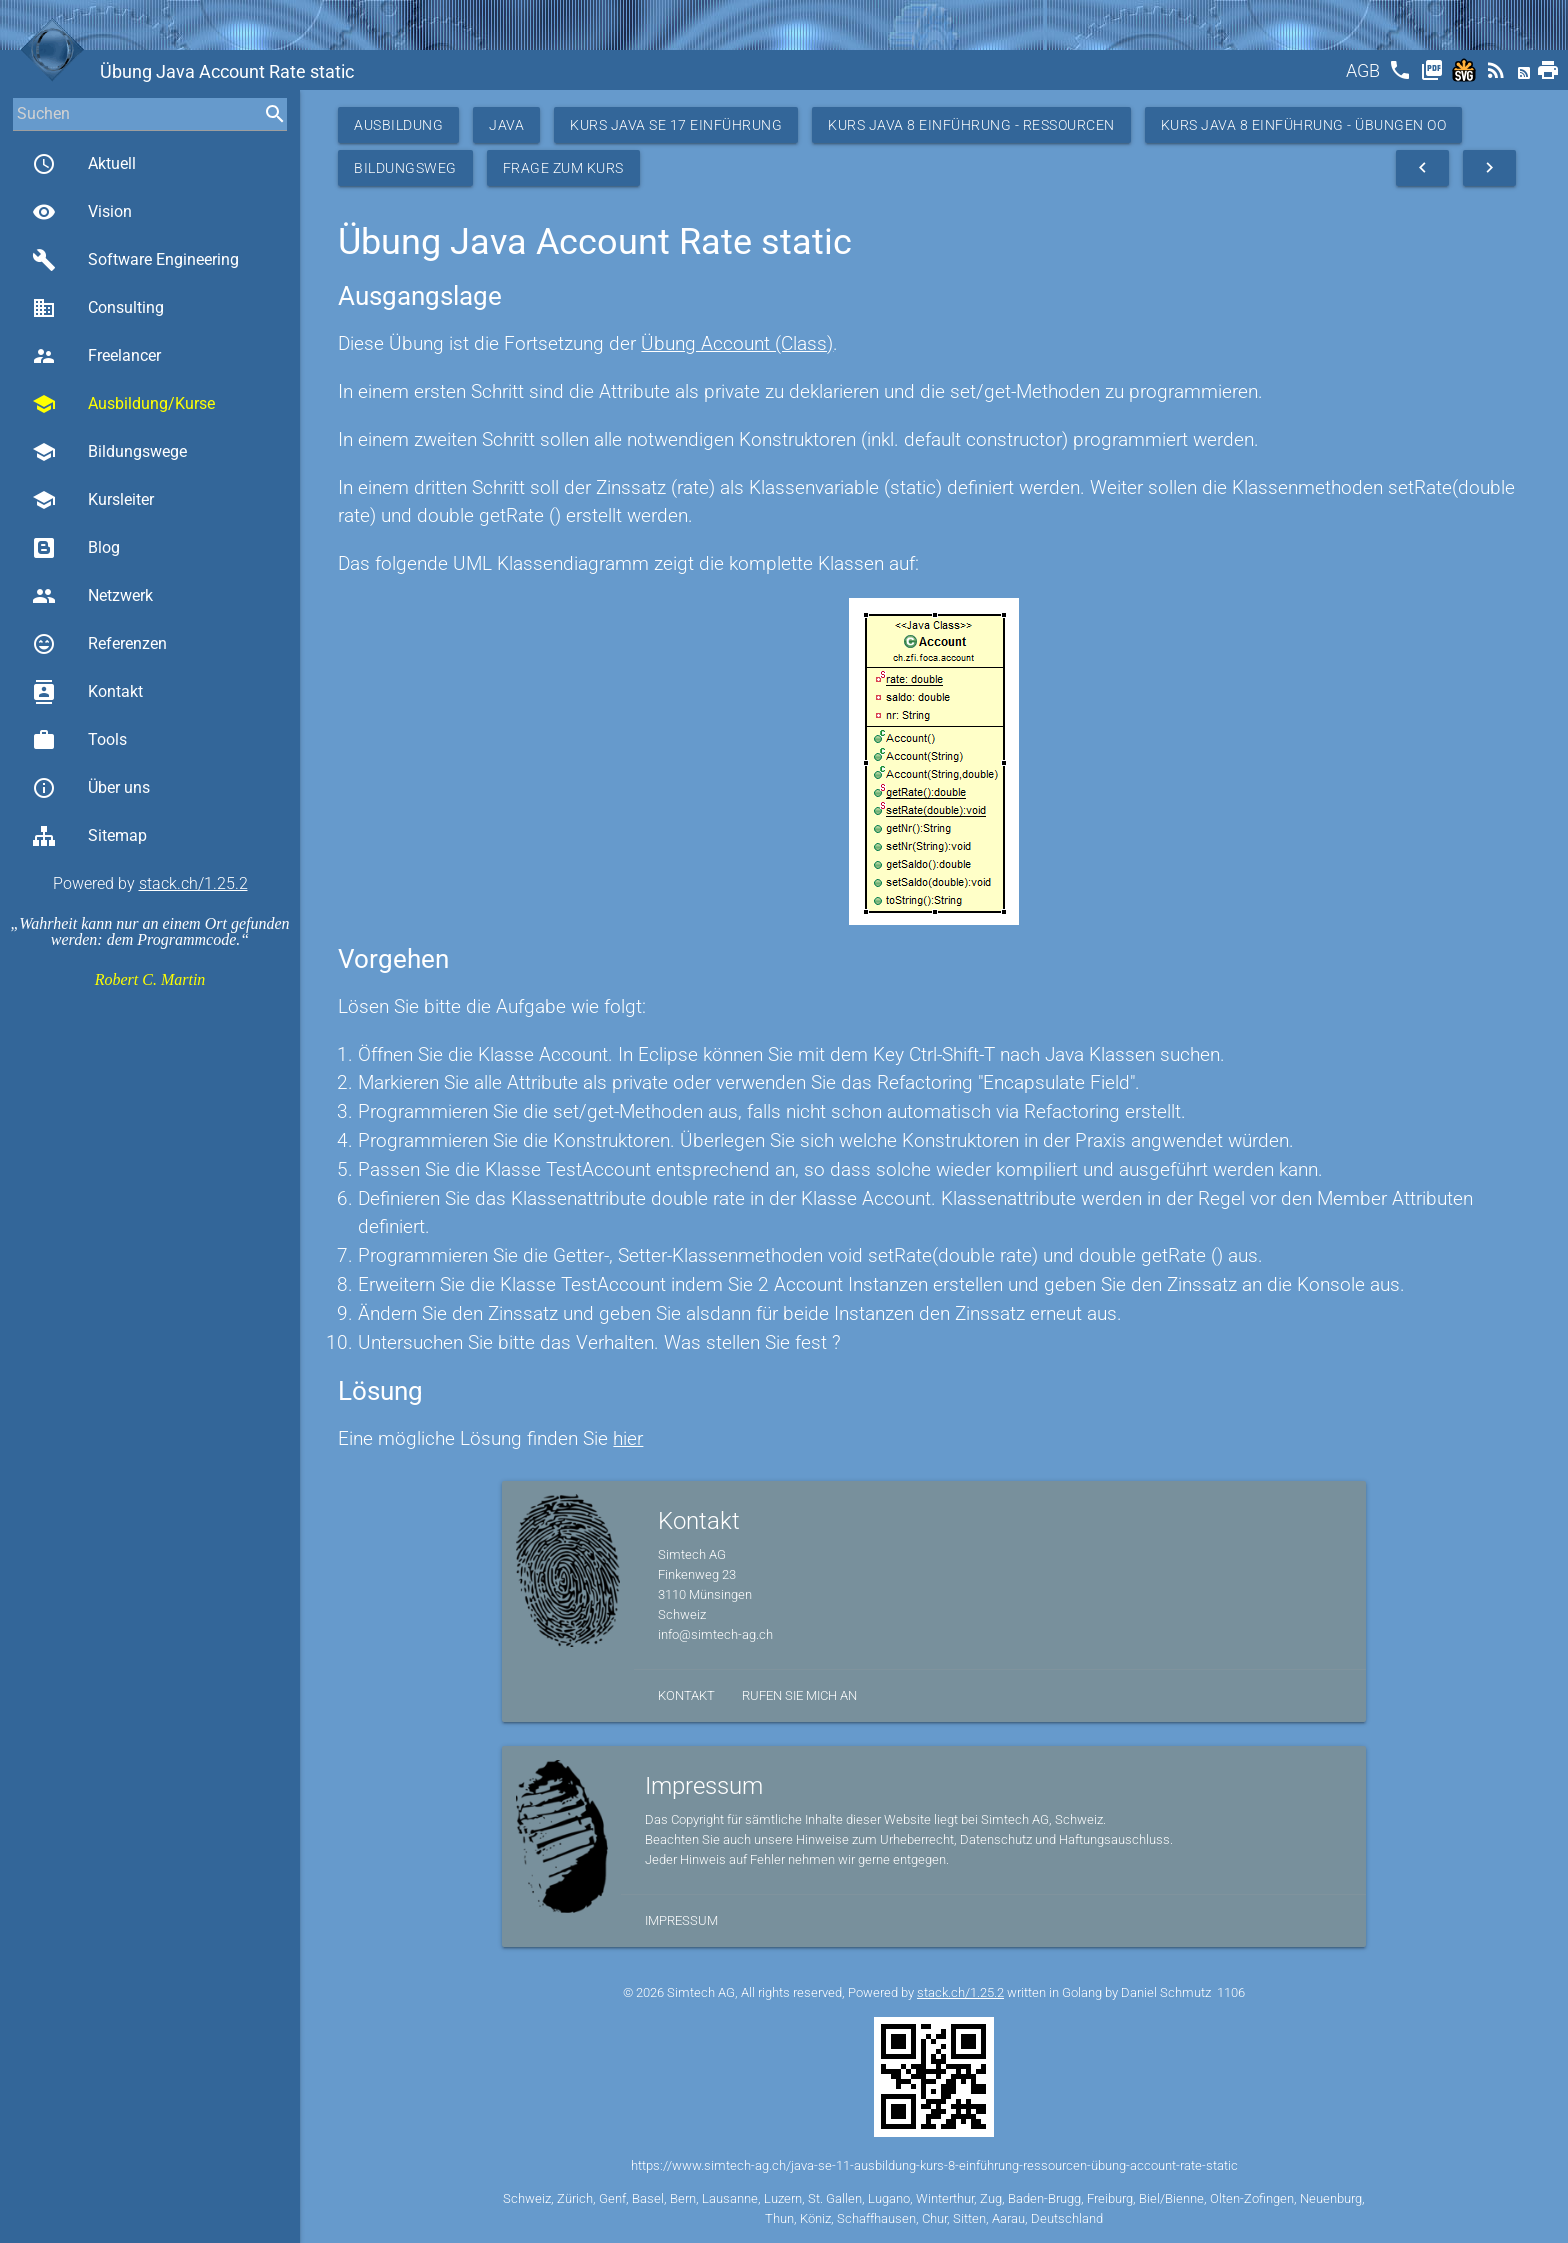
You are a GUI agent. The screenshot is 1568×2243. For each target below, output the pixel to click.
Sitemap (89, 836)
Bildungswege (109, 452)
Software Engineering (135, 260)
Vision (82, 212)
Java (506, 125)
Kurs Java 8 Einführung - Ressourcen (971, 125)
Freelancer (96, 356)
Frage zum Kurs (563, 168)
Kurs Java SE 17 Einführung (676, 125)
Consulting (98, 308)
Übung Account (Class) (737, 343)
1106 (1231, 1992)
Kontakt (87, 692)
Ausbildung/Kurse (123, 404)
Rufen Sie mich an (799, 1695)
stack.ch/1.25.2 (193, 883)
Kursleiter (93, 500)
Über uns (91, 788)
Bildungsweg (405, 168)
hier (628, 1438)
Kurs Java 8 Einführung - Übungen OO (1304, 125)
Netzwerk (92, 596)
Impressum (681, 1920)
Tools (79, 740)
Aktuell (84, 164)
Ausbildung (398, 125)
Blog (76, 548)
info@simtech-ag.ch (715, 1634)
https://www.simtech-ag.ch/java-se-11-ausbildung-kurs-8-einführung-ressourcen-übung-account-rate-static (934, 2165)
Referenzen (99, 644)
